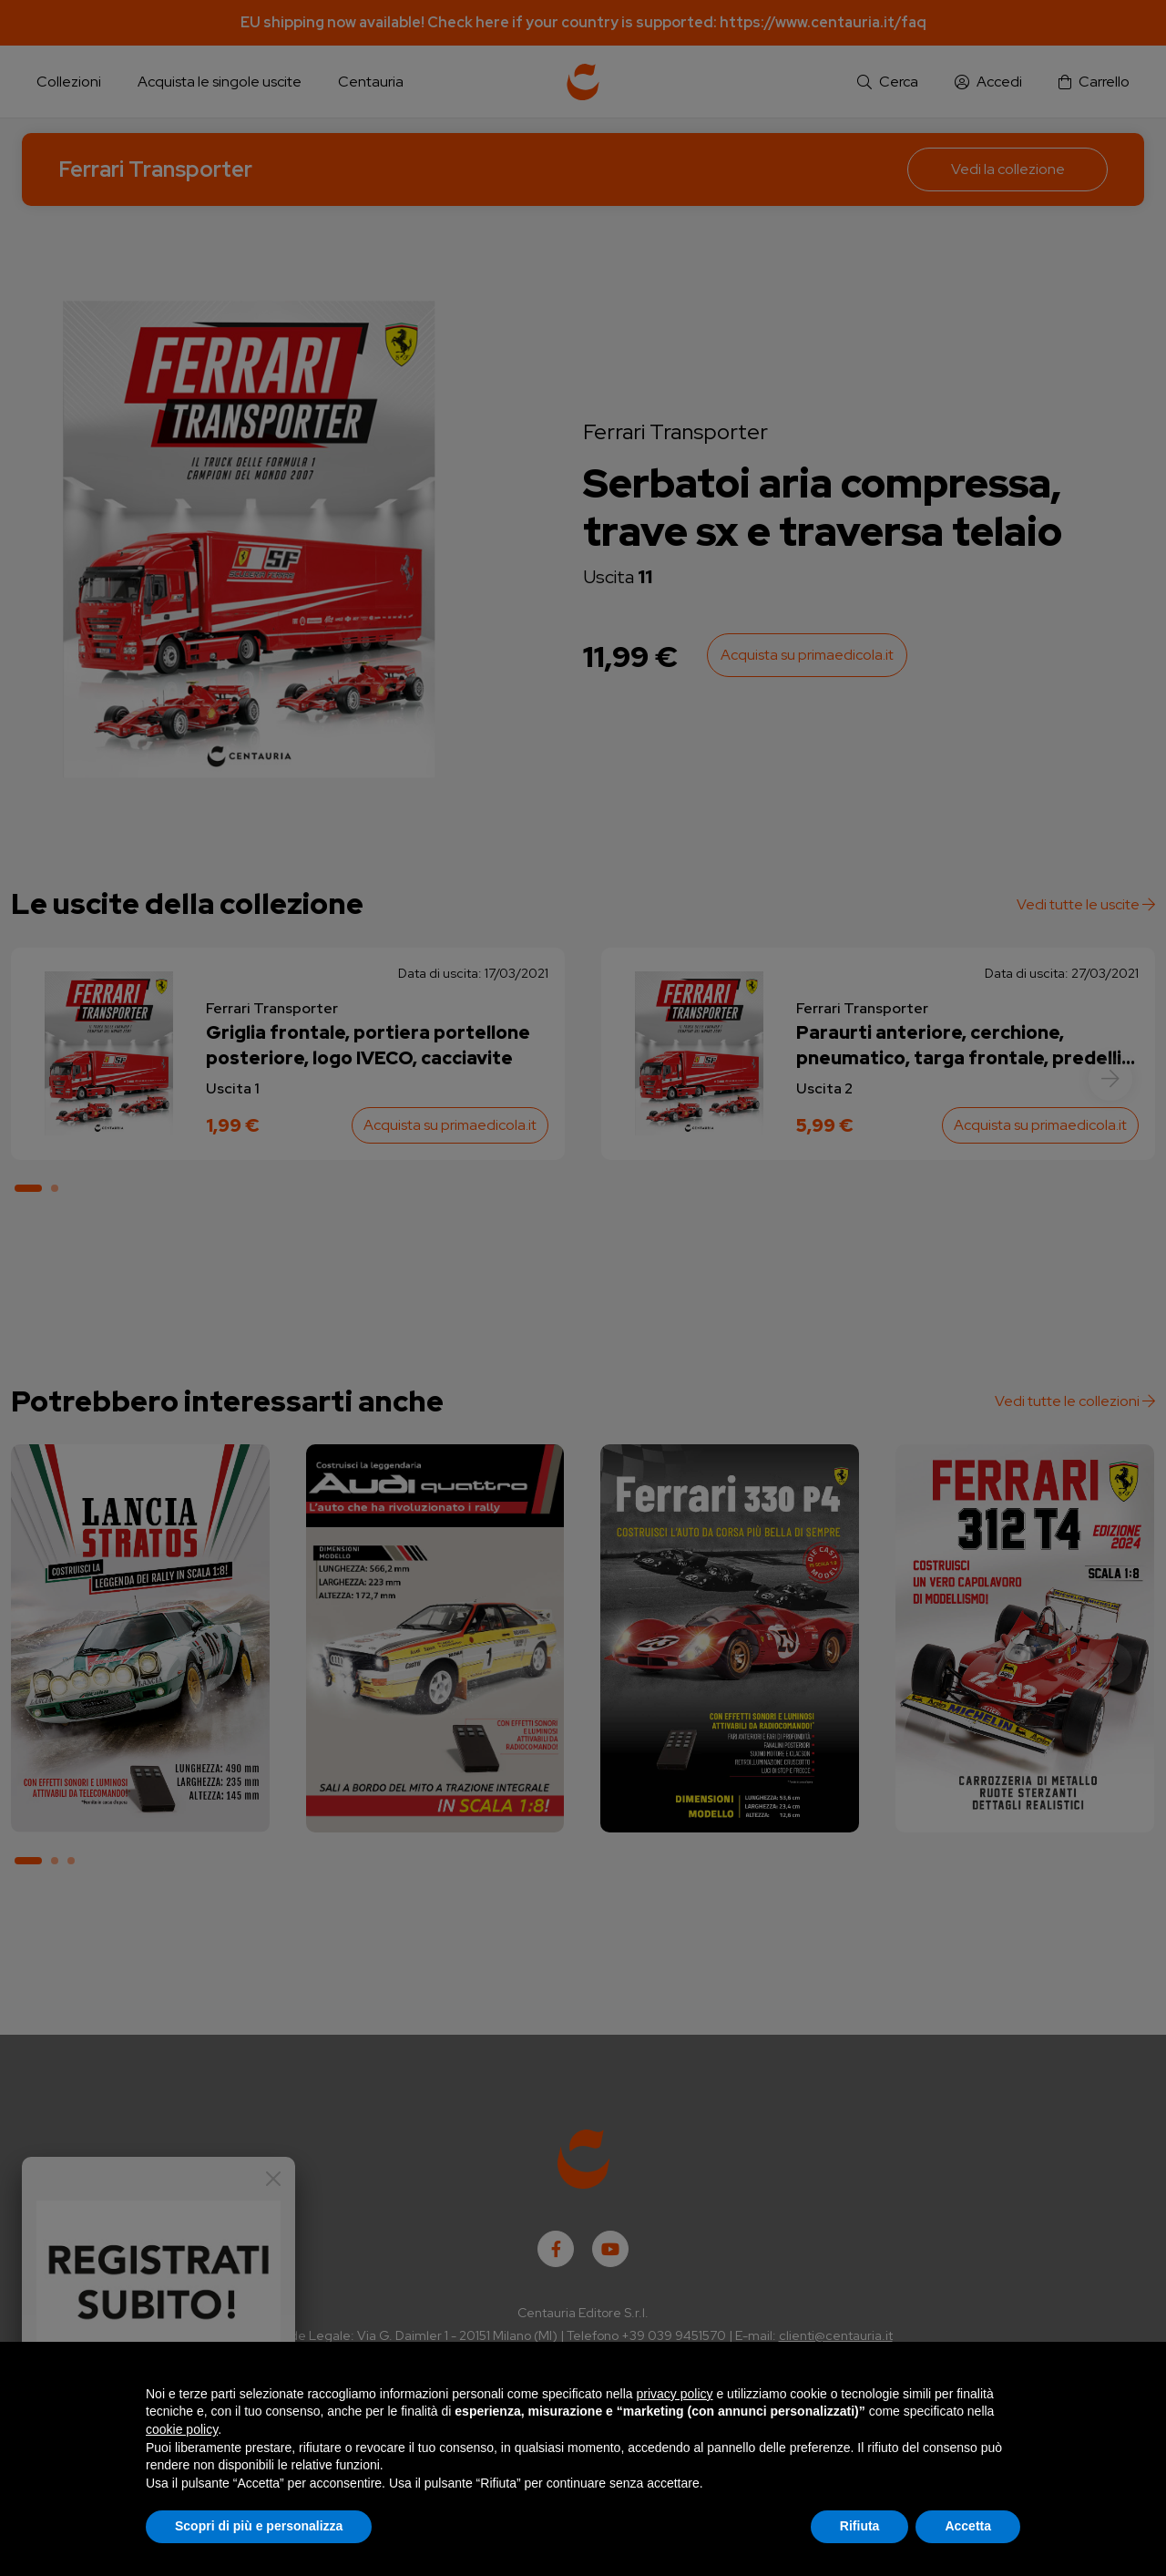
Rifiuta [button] (860, 2526)
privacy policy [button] (675, 2393)
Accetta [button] (968, 2526)
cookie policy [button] (182, 2429)
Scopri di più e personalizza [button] (259, 2526)
